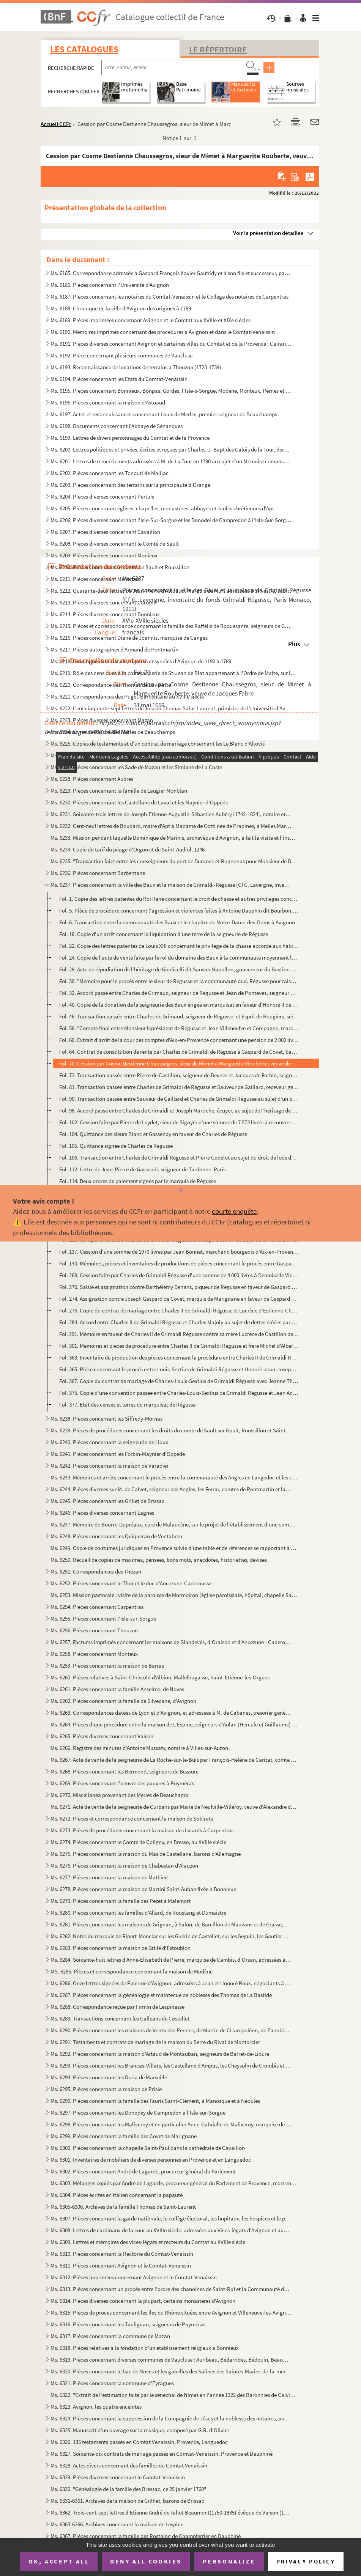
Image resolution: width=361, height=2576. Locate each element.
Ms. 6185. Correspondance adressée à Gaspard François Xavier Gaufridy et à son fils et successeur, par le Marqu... (171, 273)
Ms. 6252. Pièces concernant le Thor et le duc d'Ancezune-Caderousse (130, 1583)
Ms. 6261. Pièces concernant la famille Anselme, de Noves (117, 1689)
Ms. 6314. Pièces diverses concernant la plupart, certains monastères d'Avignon (142, 2300)
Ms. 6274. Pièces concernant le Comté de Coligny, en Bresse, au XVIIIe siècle (138, 1842)
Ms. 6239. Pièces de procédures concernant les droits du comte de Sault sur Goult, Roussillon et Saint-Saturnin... (171, 1430)
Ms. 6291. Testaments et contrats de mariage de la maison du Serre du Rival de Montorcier (155, 2042)
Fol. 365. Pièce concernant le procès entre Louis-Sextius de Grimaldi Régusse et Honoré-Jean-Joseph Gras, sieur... (178, 1369)
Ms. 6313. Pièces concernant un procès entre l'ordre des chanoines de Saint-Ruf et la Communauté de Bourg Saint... (171, 2289)
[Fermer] (180, 1190)
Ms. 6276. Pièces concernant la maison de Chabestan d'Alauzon (124, 1865)
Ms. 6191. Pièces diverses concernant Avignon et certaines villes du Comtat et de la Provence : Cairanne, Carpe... (171, 343)
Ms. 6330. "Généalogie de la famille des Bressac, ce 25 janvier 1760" (128, 2489)
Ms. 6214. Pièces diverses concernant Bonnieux (105, 614)
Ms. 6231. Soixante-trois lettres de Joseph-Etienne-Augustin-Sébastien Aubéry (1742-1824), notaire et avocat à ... (171, 814)
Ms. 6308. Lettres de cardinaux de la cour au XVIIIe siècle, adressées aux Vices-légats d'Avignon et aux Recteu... (171, 2230)
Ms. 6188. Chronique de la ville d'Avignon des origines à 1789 (120, 308)
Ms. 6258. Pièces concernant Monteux (94, 1653)
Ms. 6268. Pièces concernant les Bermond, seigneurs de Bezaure (124, 1771)
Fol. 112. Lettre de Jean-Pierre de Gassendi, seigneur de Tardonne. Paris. (143, 1169)
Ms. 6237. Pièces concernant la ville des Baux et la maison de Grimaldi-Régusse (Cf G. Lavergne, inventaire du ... (171, 884)
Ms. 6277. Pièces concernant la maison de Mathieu (109, 1877)
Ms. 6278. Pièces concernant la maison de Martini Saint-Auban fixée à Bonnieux (143, 1889)
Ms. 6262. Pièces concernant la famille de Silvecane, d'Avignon (123, 1700)
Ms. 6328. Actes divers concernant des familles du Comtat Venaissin (128, 2465)
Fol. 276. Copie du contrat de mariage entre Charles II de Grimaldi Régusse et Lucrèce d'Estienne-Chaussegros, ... (178, 1310)
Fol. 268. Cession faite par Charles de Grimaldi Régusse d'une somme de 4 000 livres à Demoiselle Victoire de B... (178, 1275)
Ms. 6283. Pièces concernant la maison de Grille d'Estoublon (120, 1947)
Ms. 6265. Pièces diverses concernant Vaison (101, 1736)
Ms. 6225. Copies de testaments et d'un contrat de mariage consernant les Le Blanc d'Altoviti (158, 743)
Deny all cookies (145, 2561)
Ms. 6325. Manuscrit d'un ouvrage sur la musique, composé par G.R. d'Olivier (139, 2430)
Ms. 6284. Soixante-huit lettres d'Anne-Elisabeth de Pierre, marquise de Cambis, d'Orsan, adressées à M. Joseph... (171, 1959)
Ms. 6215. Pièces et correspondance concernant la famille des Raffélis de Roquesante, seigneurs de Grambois (171, 625)
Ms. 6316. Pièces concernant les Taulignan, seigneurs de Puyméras (127, 2324)
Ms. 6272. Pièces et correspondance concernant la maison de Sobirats (131, 1818)
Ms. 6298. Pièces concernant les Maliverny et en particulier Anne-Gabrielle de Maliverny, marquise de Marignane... (171, 2124)
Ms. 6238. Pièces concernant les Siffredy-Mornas (106, 1418)
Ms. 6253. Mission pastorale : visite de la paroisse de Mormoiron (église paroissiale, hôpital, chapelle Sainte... (174, 1595)
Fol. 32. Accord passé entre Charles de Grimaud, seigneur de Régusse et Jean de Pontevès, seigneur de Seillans (178, 992)
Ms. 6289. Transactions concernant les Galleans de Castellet (119, 2018)
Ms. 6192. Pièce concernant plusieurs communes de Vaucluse (121, 355)
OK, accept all (58, 2561)
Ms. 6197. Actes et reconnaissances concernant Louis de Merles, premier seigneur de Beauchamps (163, 414)
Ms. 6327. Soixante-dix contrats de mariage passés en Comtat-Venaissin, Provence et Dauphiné (161, 2453)
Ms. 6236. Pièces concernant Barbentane (97, 873)
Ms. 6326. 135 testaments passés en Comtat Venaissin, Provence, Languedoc (139, 2441)
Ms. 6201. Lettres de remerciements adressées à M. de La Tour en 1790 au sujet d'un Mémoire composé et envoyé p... (171, 461)
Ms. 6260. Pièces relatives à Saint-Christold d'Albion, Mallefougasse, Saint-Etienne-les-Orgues (160, 1677)
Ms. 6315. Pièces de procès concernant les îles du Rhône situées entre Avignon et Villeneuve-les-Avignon (171, 2312)
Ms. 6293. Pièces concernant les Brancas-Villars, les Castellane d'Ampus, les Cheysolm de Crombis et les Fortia (171, 2065)
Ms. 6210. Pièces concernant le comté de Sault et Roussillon (119, 567)
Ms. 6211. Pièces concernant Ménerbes (95, 578)
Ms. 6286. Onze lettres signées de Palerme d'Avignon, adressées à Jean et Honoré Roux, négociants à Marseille (171, 1983)
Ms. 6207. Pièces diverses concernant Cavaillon (105, 531)
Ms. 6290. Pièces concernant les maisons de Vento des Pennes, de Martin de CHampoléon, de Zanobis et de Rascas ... (171, 2030)
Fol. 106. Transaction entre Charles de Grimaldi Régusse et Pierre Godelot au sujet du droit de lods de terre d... (178, 1157)
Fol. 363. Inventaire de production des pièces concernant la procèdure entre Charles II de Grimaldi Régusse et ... (178, 1357)
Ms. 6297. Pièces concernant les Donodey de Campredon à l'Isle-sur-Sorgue (137, 2112)
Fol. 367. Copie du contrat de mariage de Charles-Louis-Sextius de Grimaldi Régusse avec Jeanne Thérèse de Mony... (178, 1381)
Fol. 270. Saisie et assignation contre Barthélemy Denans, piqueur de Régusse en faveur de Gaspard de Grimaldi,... (178, 1286)
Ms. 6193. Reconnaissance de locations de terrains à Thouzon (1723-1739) (135, 367)
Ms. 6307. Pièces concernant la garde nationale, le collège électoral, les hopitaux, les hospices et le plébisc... (171, 2218)
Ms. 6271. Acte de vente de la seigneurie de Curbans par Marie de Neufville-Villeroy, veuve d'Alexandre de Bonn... (174, 1806)
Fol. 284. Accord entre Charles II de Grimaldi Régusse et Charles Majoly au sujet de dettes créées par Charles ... (178, 1322)
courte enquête (234, 1211)
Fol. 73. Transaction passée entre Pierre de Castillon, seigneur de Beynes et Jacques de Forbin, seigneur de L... (178, 1075)
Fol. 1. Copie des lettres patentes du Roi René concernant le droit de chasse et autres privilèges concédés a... (178, 898)
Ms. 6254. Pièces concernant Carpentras (96, 1606)
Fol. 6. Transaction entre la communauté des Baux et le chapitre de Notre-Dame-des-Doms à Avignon (177, 922)
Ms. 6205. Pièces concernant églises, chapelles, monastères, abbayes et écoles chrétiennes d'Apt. (163, 508)
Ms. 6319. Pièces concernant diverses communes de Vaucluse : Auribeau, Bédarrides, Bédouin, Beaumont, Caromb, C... (171, 2359)
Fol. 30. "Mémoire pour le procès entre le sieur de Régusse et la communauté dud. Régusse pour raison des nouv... (178, 981)
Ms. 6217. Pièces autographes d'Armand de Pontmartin (114, 649)
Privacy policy (305, 2561)
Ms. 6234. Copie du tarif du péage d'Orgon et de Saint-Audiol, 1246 (127, 849)
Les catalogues (84, 49)
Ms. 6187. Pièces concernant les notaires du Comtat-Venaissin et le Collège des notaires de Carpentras (169, 296)
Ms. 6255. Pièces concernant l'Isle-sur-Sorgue (103, 1618)
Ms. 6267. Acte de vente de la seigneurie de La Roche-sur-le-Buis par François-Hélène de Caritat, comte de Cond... (174, 1759)
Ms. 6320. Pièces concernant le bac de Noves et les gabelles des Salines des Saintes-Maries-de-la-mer (167, 2371)
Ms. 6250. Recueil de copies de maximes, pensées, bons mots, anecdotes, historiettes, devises (158, 1559)
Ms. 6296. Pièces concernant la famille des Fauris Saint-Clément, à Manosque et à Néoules (155, 2100)
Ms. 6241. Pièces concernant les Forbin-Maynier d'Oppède (117, 1453)
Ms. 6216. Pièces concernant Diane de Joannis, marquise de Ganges (129, 637)
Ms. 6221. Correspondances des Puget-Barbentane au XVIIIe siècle (127, 696)
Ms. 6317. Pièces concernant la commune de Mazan (110, 2336)
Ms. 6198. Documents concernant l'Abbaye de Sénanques (116, 426)
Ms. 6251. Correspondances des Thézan (95, 1571)
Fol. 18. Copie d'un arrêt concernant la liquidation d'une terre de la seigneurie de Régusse (163, 934)
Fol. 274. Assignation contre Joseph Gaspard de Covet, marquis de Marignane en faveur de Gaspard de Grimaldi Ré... (178, 1298)
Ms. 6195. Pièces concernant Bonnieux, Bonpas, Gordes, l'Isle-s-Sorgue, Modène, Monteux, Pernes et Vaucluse (171, 390)
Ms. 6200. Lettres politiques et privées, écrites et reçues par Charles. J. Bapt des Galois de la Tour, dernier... (171, 449)
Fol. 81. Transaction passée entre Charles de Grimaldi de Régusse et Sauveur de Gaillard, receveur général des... (178, 1087)
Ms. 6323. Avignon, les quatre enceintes (96, 2406)
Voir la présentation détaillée (268, 232)
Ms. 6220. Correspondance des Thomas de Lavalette (110, 684)
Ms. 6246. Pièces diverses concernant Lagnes (102, 1512)
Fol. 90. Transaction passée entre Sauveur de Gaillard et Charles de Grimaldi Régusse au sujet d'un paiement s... (178, 1098)
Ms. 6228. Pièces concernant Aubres (91, 778)
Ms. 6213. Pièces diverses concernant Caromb (103, 602)
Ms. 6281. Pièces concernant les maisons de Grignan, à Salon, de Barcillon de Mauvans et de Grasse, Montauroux (171, 1924)
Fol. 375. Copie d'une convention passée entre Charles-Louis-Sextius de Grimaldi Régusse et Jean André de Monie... (178, 1392)
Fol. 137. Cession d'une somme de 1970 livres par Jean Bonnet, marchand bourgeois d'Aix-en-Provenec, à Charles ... (178, 1251)
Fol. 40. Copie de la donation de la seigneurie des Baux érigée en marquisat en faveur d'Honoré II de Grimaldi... (178, 1004)
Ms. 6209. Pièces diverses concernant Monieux (104, 555)
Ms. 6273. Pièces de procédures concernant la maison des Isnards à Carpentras (141, 1830)
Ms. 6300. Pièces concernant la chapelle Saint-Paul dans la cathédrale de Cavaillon (147, 2147)
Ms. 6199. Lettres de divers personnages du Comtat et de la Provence (130, 437)
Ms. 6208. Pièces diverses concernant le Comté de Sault (114, 543)
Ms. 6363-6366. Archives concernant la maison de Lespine (116, 2524)
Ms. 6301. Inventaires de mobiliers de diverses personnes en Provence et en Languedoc (150, 2159)
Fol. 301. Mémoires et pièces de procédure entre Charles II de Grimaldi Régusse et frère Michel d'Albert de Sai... (178, 1345)
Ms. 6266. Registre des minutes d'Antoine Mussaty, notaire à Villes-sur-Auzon (139, 1747)
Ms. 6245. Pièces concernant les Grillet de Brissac (107, 1500)
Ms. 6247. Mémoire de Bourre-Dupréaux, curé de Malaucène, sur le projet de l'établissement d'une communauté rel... (174, 1524)
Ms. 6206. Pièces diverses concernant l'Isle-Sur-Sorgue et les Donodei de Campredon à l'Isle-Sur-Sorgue (171, 520)
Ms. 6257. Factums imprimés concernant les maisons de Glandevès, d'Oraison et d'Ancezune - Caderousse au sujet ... (171, 1642)
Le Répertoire (218, 49)
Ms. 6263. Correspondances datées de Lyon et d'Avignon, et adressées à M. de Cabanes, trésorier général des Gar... (171, 1712)
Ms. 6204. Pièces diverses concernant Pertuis (102, 496)
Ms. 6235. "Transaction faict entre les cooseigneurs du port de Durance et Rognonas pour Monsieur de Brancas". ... (174, 861)
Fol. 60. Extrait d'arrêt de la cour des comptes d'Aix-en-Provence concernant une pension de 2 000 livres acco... (178, 1039)
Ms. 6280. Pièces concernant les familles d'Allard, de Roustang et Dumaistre (138, 1912)
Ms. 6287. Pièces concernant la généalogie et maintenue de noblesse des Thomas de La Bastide (161, 1994)
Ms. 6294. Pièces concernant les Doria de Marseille (108, 2077)
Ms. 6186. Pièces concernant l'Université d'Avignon (109, 284)
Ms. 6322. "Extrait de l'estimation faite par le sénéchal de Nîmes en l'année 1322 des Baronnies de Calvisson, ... (174, 2394)
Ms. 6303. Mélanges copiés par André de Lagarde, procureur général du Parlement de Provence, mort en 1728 (174, 2183)
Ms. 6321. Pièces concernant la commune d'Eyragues (112, 2383)
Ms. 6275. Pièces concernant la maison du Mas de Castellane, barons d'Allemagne (145, 1853)
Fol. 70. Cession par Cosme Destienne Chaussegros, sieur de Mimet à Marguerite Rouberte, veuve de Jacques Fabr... (178, 1063)
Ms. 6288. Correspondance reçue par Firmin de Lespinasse (117, 2006)
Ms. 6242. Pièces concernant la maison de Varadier (109, 1465)
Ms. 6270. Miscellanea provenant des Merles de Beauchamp (119, 1795)
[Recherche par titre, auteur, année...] (171, 67)
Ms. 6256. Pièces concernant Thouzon (94, 1630)
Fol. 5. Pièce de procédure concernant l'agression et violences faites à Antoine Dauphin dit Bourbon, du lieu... (178, 910)
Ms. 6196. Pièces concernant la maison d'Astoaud (107, 402)
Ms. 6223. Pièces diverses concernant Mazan (101, 720)
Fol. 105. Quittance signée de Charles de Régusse (116, 1145)
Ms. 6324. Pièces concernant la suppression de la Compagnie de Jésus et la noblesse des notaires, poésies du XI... (171, 2418)
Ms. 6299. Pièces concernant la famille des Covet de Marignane (123, 2136)
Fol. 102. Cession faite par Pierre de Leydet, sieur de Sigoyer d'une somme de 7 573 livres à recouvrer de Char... (178, 1122)
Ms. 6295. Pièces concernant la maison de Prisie (106, 2089)
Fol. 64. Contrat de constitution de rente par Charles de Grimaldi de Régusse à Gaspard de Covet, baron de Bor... (178, 1051)
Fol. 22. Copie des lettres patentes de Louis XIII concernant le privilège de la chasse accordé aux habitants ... (178, 945)
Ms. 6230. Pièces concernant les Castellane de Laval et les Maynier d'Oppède (139, 802)
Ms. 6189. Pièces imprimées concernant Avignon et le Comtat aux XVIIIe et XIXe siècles (150, 320)
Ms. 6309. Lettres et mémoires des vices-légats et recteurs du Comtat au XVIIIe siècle (147, 2242)
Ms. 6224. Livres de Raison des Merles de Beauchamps (112, 731)
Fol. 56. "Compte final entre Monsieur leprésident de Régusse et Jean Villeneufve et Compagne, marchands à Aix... (178, 1028)
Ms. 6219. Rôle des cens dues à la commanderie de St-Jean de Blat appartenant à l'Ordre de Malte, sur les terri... (174, 673)
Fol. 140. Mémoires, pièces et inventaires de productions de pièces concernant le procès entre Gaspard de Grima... (178, 1263)
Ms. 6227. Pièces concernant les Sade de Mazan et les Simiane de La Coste (136, 767)
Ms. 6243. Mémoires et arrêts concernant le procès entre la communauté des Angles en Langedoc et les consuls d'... (174, 1477)
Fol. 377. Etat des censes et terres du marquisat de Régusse (127, 1404)
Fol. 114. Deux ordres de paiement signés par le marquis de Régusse (137, 1181)
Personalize (229, 2561)
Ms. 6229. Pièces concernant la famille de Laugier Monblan (118, 790)
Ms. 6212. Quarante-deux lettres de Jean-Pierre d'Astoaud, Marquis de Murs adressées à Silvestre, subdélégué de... (171, 590)
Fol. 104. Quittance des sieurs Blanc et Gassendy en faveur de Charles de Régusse (153, 1134)
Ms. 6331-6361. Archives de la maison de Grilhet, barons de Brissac (127, 2500)
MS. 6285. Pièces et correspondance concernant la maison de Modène (131, 1971)
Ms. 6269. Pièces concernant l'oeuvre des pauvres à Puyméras (122, 1783)
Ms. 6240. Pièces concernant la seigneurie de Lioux (109, 1442)
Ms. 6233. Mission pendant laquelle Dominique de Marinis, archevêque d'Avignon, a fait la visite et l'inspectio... (174, 837)
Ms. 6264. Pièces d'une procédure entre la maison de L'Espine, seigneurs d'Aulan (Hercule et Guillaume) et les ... (174, 1724)
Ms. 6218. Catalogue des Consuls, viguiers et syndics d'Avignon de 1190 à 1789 (140, 661)
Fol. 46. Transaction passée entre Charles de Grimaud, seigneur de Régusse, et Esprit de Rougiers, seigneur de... (178, 1016)
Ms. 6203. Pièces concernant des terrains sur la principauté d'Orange (130, 484)
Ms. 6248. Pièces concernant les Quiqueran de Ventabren (116, 1536)
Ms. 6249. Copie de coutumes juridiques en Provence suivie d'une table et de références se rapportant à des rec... (174, 1548)
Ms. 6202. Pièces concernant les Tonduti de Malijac (109, 473)
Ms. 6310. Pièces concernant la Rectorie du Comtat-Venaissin (121, 2253)
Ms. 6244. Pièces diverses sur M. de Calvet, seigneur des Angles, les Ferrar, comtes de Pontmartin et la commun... (171, 1489)
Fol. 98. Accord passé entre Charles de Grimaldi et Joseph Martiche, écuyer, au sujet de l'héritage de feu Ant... (178, 1110)
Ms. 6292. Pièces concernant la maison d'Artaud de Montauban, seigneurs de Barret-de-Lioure (159, 2053)
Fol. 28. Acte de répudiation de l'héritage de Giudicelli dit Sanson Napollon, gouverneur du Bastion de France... (178, 969)
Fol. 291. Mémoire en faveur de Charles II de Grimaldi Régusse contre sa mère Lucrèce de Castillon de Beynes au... (178, 1334)
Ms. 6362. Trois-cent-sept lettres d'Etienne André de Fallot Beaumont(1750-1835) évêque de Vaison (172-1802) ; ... (171, 2512)
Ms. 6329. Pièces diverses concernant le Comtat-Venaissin (117, 2477)
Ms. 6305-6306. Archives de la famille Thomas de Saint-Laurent (123, 2206)
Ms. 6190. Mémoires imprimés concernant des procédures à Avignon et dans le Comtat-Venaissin (162, 331)
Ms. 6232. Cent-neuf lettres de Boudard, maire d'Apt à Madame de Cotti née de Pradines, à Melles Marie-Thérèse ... (171, 825)
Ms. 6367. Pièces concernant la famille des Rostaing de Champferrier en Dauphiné (145, 2536)
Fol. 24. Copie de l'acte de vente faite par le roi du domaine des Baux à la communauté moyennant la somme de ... (178, 957)
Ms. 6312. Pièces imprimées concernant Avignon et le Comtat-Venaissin (133, 2277)
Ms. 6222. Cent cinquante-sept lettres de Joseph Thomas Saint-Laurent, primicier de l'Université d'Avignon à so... (171, 708)
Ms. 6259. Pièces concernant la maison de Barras (107, 1665)
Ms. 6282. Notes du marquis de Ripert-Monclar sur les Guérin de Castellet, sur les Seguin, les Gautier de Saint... (171, 1936)
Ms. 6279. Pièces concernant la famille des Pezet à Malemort (120, 1900)
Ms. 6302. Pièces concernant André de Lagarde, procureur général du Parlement (143, 2171)
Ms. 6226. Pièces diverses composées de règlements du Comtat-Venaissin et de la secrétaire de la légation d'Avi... (171, 755)
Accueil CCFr (56, 123)
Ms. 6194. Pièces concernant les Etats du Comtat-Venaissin (119, 378)
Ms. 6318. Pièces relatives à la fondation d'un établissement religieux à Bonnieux (144, 2347)
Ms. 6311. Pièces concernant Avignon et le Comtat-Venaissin (120, 2265)
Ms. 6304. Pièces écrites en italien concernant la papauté (116, 2194)
